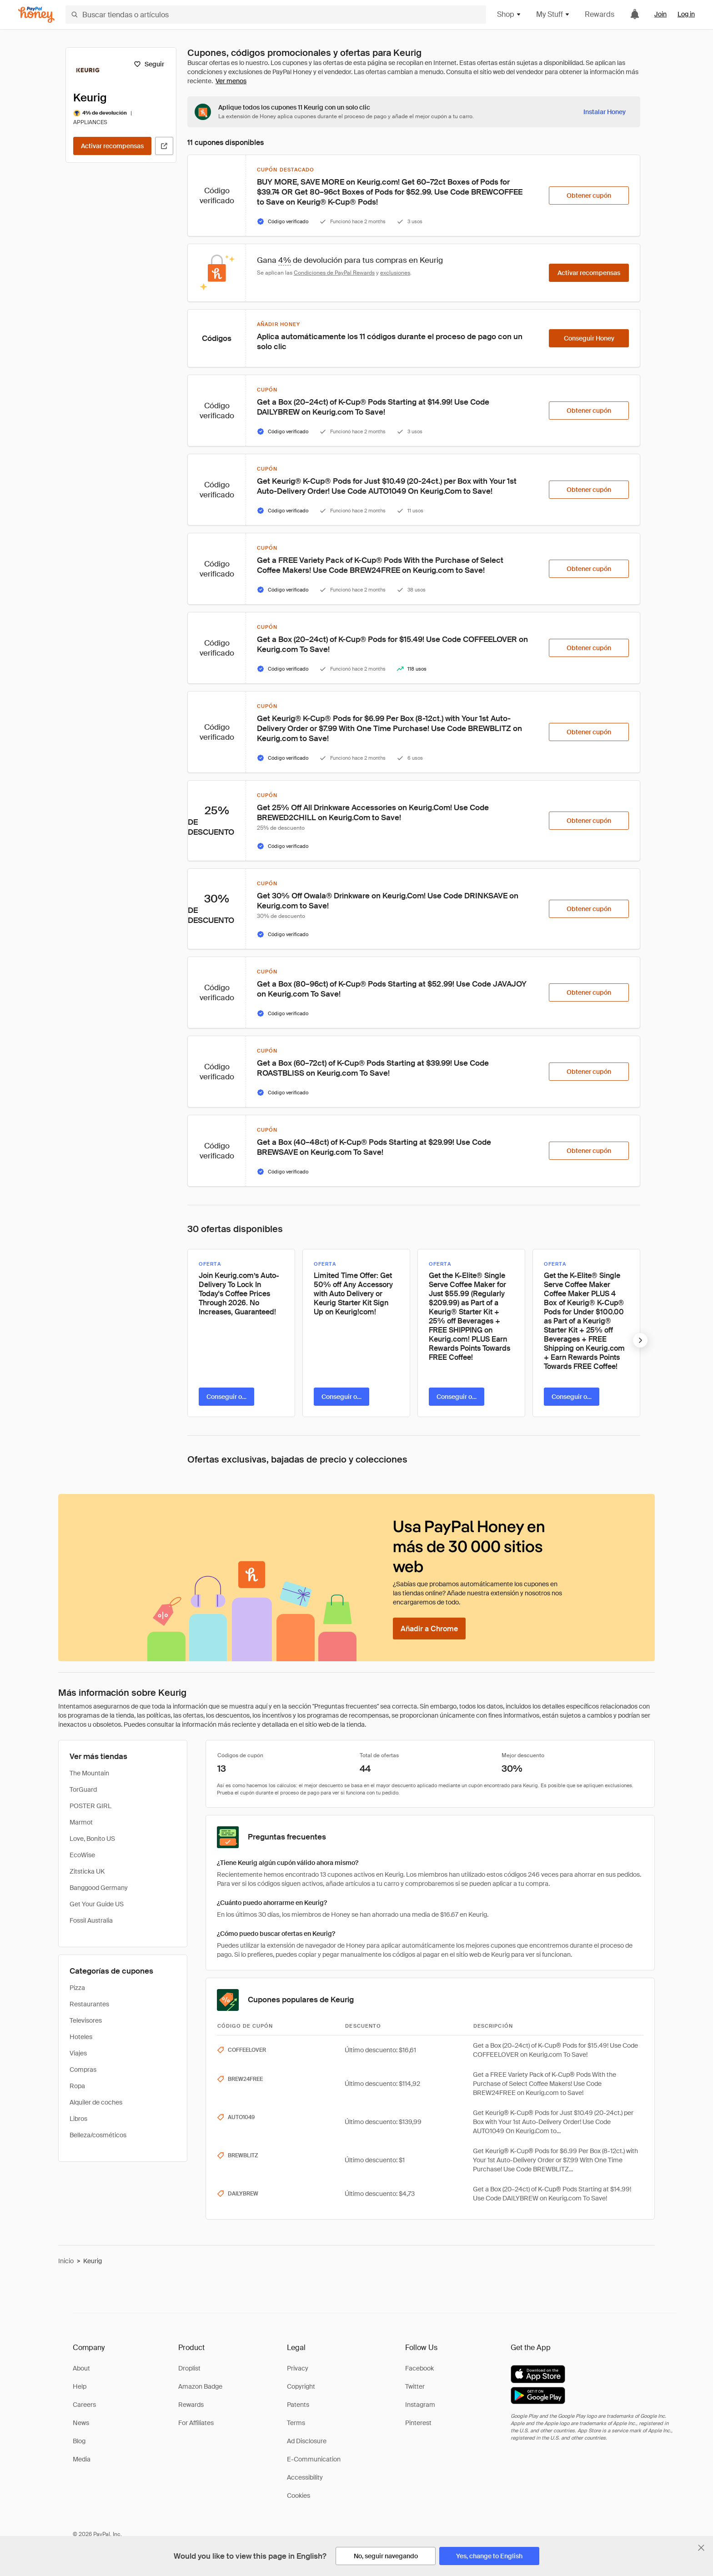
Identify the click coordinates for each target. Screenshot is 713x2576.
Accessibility (305, 2477)
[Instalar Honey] (604, 111)
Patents (298, 2405)
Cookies (298, 2495)
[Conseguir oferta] (226, 1397)
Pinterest (418, 2423)
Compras (83, 2069)
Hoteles (81, 2037)
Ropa (77, 2086)
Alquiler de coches (96, 2102)
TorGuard (83, 1789)
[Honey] (36, 15)
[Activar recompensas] (112, 146)
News (81, 2423)
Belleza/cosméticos (98, 2135)
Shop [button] (509, 14)
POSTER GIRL (90, 1806)
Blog (79, 2441)
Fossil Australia (91, 1920)
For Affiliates (196, 2423)
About (81, 2368)
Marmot (81, 1822)
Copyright (301, 2386)
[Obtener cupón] (589, 195)
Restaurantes (89, 2004)
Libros (78, 2119)
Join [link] (660, 14)
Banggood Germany (99, 1888)
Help (79, 2386)
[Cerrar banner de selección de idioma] (701, 2548)
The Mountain (89, 1773)
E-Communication (314, 2459)
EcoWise (82, 1855)
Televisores (86, 2020)
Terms (296, 2423)
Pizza (77, 1988)
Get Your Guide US (97, 1904)
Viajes (78, 2053)
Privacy (297, 2368)
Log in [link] (686, 14)
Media (81, 2459)
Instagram (420, 2405)
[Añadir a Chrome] (429, 1628)
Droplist (189, 2368)
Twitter (415, 2386)
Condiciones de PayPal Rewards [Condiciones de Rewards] (334, 272)
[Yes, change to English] (489, 2556)
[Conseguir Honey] (589, 338)
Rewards (599, 14)
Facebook (419, 2368)
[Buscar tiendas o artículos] (275, 14)
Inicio (66, 2261)
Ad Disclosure (306, 2441)
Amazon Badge (200, 2386)
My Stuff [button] (553, 14)
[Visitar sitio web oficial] (164, 146)
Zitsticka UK (87, 1871)
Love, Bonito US (92, 1838)
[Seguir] (149, 64)
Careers (84, 2405)
